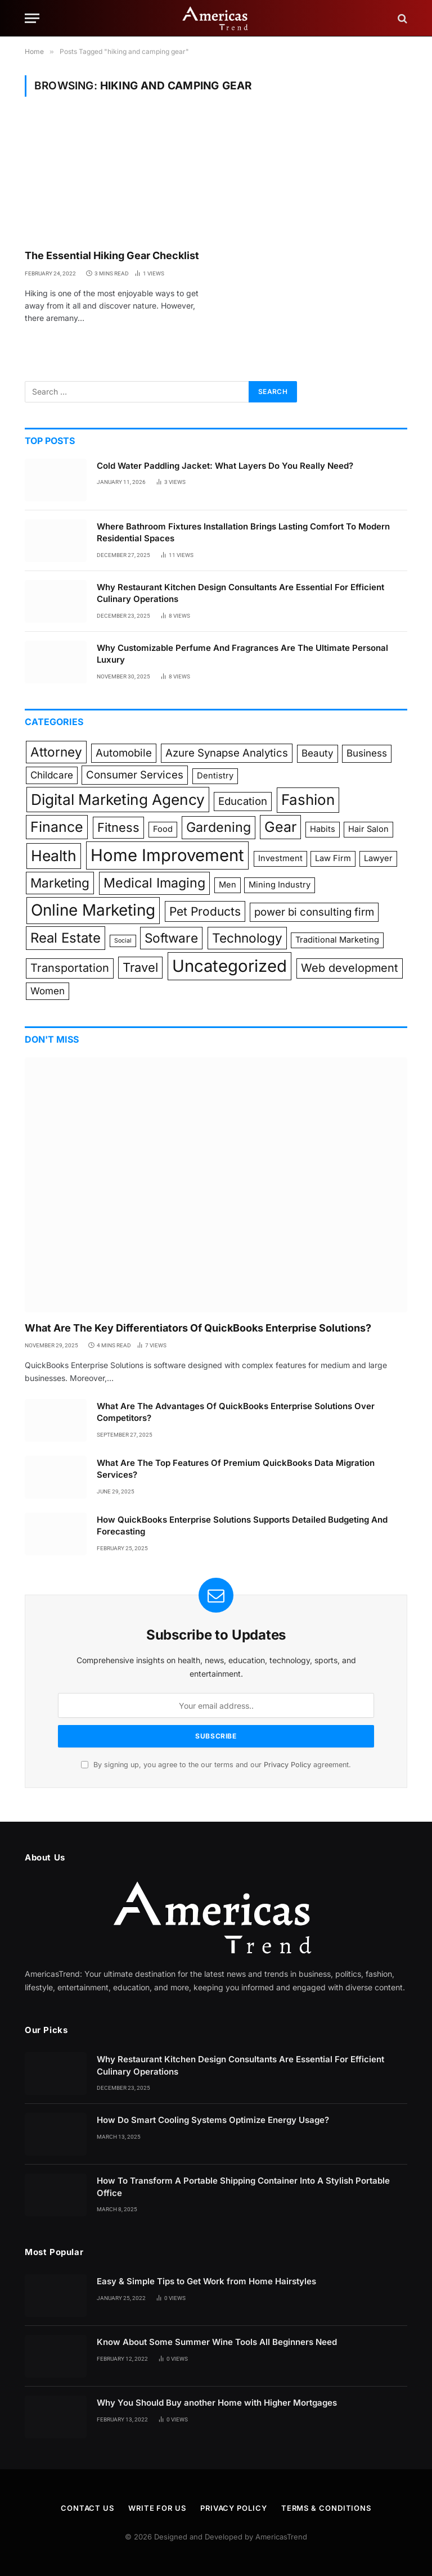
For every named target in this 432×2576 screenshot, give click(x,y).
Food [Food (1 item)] (163, 829)
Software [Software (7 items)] (171, 937)
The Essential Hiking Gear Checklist (112, 255)
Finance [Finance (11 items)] (56, 826)
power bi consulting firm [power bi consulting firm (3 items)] (314, 912)
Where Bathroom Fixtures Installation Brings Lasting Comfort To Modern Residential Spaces (243, 532)
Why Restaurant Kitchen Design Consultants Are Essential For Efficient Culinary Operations (240, 593)
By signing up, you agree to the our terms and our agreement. (216, 1764)
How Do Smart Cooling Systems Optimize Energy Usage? (213, 2120)
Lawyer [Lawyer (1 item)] (378, 858)
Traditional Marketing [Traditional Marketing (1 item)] (337, 940)
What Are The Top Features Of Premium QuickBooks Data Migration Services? (236, 1468)
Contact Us (87, 2507)
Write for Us (157, 2507)
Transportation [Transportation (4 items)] (69, 968)
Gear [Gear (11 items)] (280, 826)
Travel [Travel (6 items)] (140, 967)
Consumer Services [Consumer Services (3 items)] (134, 774)
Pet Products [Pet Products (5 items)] (205, 911)
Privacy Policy (287, 1764)
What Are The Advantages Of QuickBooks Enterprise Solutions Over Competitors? (236, 1412)
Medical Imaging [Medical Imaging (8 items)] (154, 883)
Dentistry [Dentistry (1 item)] (215, 776)
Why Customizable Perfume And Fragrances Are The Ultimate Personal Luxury (242, 653)
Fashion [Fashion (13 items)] (308, 799)
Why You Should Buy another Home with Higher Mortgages (217, 2402)
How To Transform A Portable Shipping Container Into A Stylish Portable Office (243, 2186)
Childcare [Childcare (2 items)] (51, 775)
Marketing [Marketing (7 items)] (59, 882)
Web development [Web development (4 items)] (349, 968)
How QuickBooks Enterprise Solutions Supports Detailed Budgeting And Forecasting (242, 1525)
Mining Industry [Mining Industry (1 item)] (279, 885)
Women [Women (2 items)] (47, 991)
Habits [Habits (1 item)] (322, 829)
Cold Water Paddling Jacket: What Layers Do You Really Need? (225, 465)
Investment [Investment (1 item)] (280, 858)
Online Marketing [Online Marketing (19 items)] (93, 910)
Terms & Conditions (326, 2507)
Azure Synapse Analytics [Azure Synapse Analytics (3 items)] (226, 752)
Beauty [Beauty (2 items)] (318, 753)
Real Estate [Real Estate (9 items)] (65, 938)
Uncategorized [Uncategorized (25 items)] (229, 966)
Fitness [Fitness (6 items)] (118, 827)
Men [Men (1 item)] (227, 885)
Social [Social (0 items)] (123, 940)
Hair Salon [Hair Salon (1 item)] (368, 829)
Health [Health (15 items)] (53, 855)
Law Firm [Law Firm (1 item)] (333, 858)
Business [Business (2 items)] (366, 753)
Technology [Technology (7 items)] (247, 937)
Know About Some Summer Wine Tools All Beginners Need (217, 2342)
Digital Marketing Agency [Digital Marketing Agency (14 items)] (118, 799)
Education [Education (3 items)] (242, 801)
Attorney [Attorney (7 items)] (56, 751)
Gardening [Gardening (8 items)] (218, 827)
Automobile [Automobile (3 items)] (124, 752)
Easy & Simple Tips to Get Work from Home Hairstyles (206, 2281)
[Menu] (32, 18)
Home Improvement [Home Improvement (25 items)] (167, 855)
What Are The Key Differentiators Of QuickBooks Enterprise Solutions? (198, 1328)
